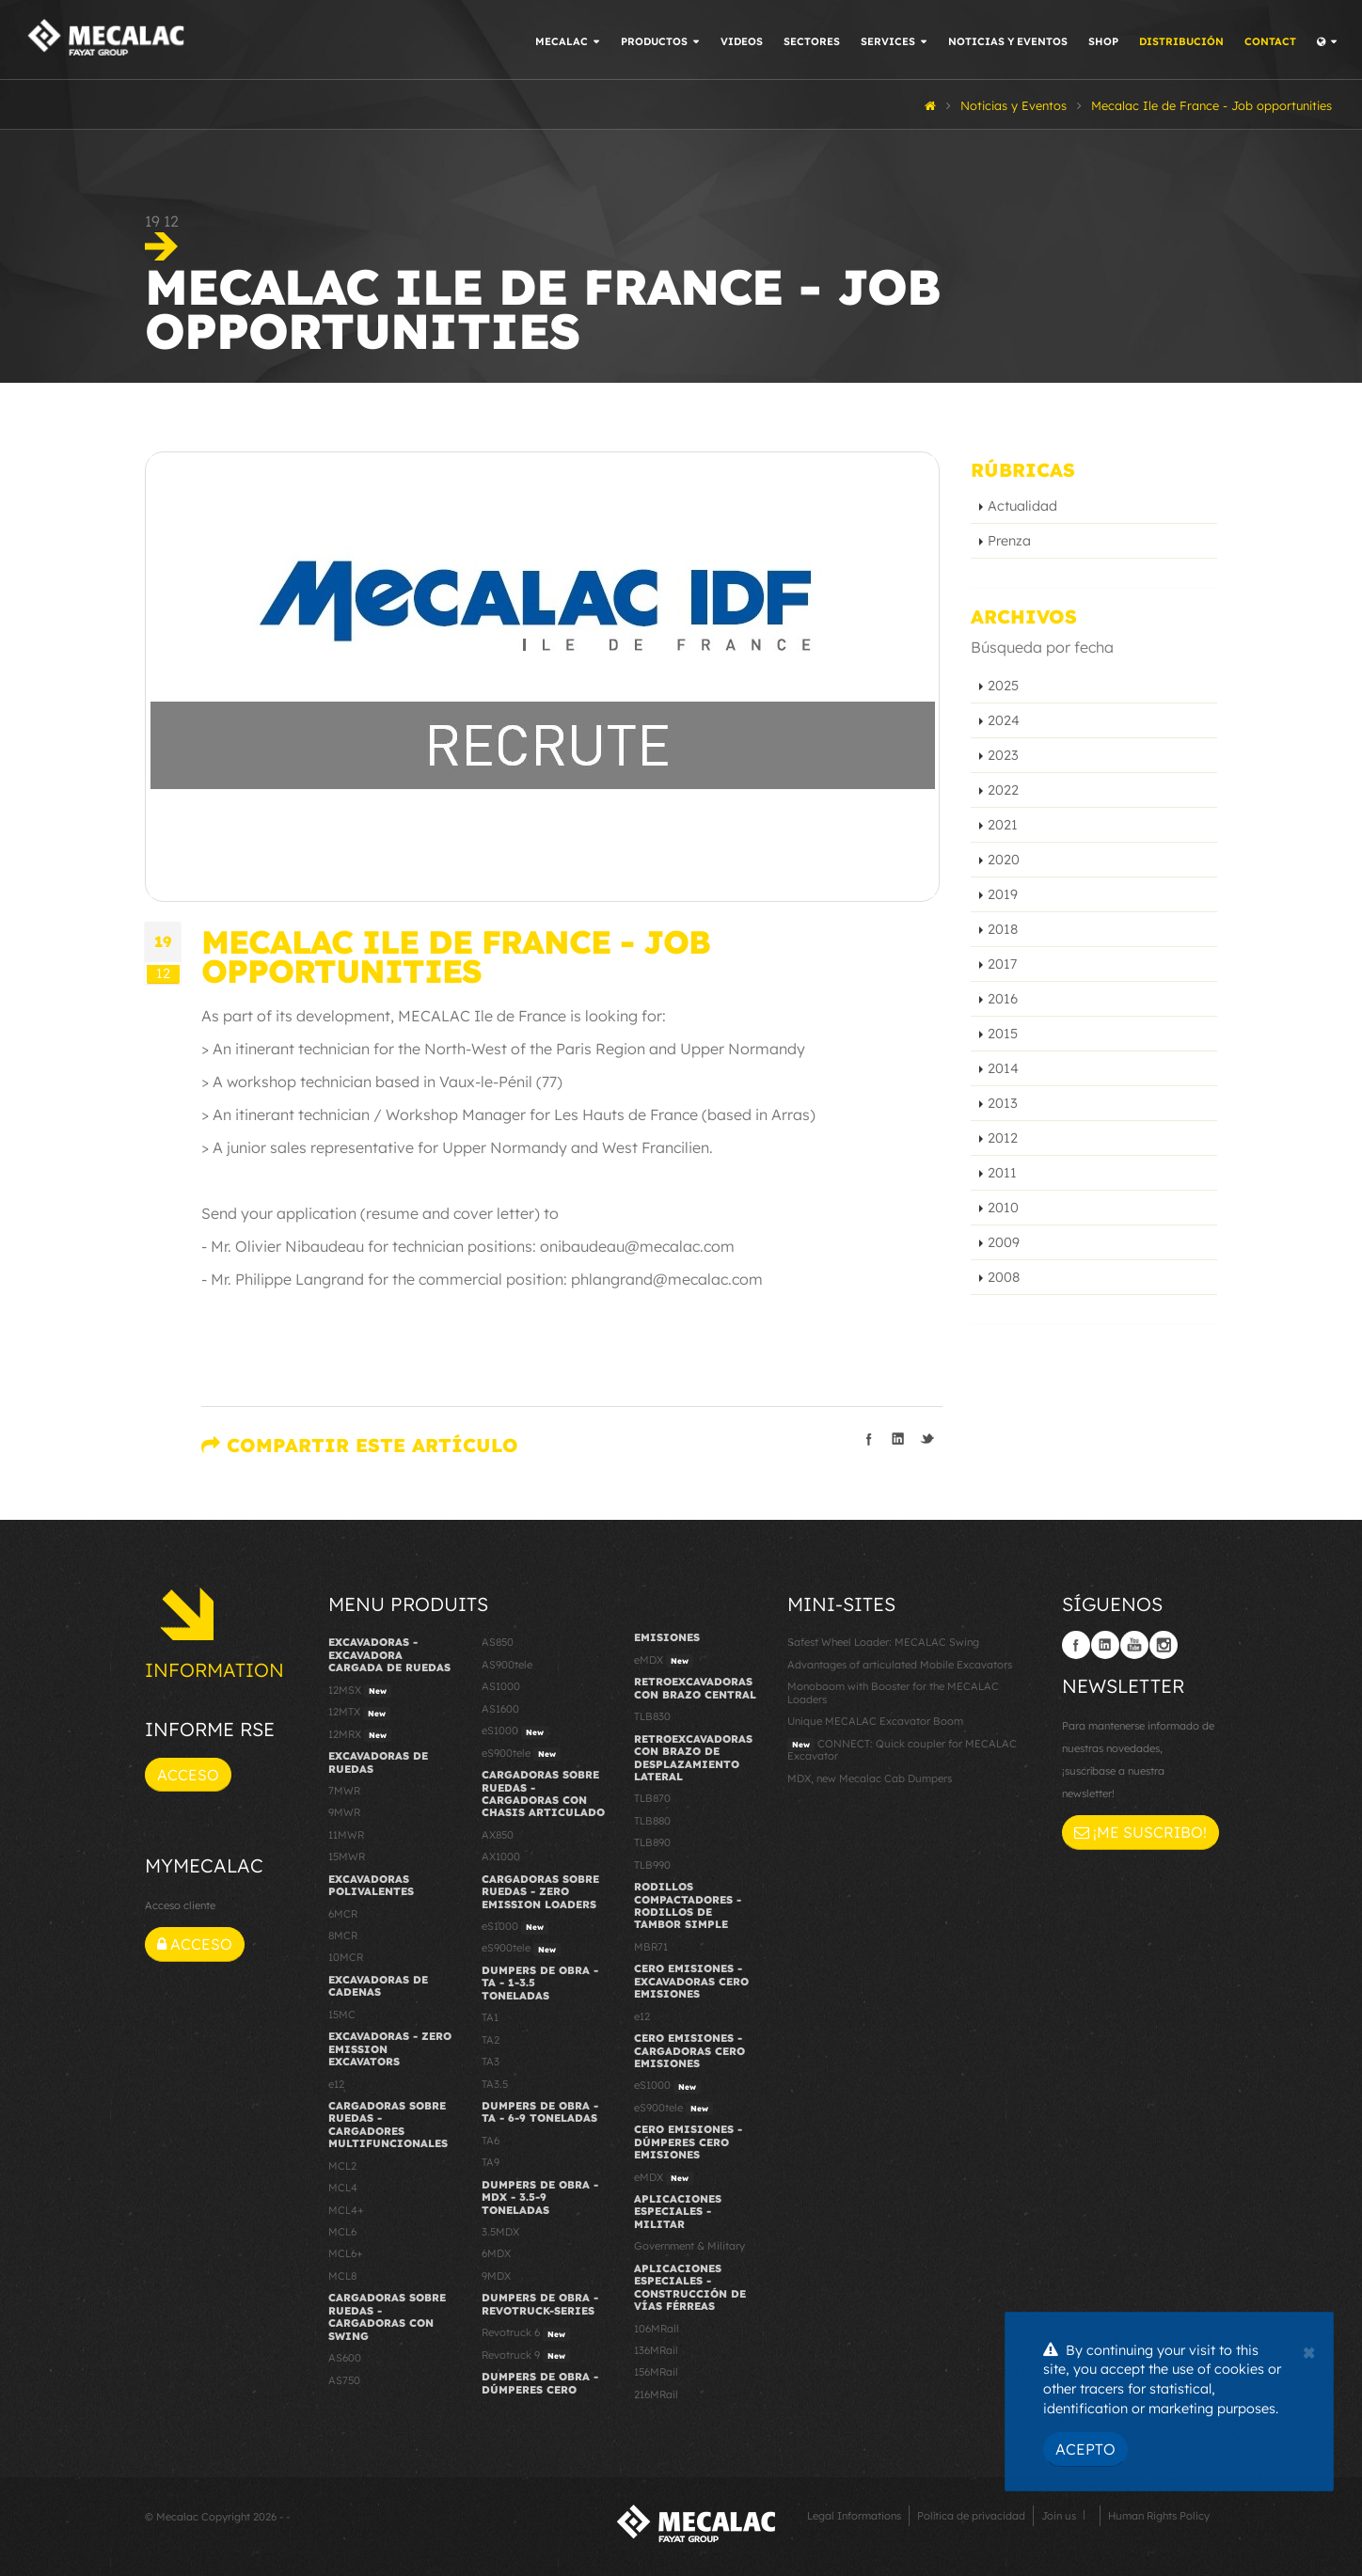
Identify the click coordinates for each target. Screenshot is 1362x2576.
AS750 (344, 2380)
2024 (1004, 720)
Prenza (1009, 540)
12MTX (359, 1712)
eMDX (663, 1660)
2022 (1003, 790)
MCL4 (342, 2187)
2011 (1002, 1172)
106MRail (656, 2328)
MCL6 (342, 2231)
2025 (1003, 685)
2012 (1003, 1138)
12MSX (359, 1691)
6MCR (342, 1913)
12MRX (359, 1735)
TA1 (490, 2017)
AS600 (344, 2357)
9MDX (496, 2276)
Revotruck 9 (526, 2355)
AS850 (498, 1642)
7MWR (344, 1790)
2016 (1003, 998)
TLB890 (652, 1842)
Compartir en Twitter (927, 1439)
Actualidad (1022, 506)
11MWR (346, 1834)
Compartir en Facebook (869, 1439)
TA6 (490, 2140)
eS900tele (521, 1754)
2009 (1004, 1242)
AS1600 (500, 1708)
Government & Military (689, 2245)
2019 (1003, 894)
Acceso (188, 1774)
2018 (1003, 929)
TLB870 (652, 1798)
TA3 (490, 2061)
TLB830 (652, 1716)
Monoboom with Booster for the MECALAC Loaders (893, 1692)
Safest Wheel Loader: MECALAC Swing (883, 1642)
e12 (336, 2084)
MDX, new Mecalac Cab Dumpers (869, 1778)
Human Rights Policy (1159, 2515)
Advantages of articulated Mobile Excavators (899, 1664)
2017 (1002, 964)
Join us (1058, 2515)
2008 (1004, 1277)
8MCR (342, 1935)
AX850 (498, 1834)
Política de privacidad (971, 2515)
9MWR (344, 1812)
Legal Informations (854, 2515)
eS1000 (515, 1731)
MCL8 (342, 2276)
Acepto (1085, 2449)
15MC (342, 2014)
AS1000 (501, 1686)
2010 (1003, 1207)
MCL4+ (346, 2210)
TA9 (490, 2162)
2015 (1003, 1033)
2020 (1004, 859)
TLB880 (652, 1820)
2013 (1003, 1103)
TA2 (490, 2040)
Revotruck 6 (526, 2333)
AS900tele (507, 1664)
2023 (1003, 755)
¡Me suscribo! (1140, 1832)
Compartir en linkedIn (898, 1439)
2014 (1003, 1068)
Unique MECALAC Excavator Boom (875, 1721)
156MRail (656, 2371)
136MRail (656, 2350)
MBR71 (651, 1946)
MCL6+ (345, 2253)
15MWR (346, 1856)
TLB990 (652, 1865)
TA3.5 (495, 2084)
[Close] (1309, 2350)
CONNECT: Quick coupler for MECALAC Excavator (902, 1749)
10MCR (345, 1957)
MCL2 (342, 2166)
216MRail (656, 2394)
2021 (1003, 824)
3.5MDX (500, 2231)
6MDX (496, 2253)
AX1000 (501, 1856)
